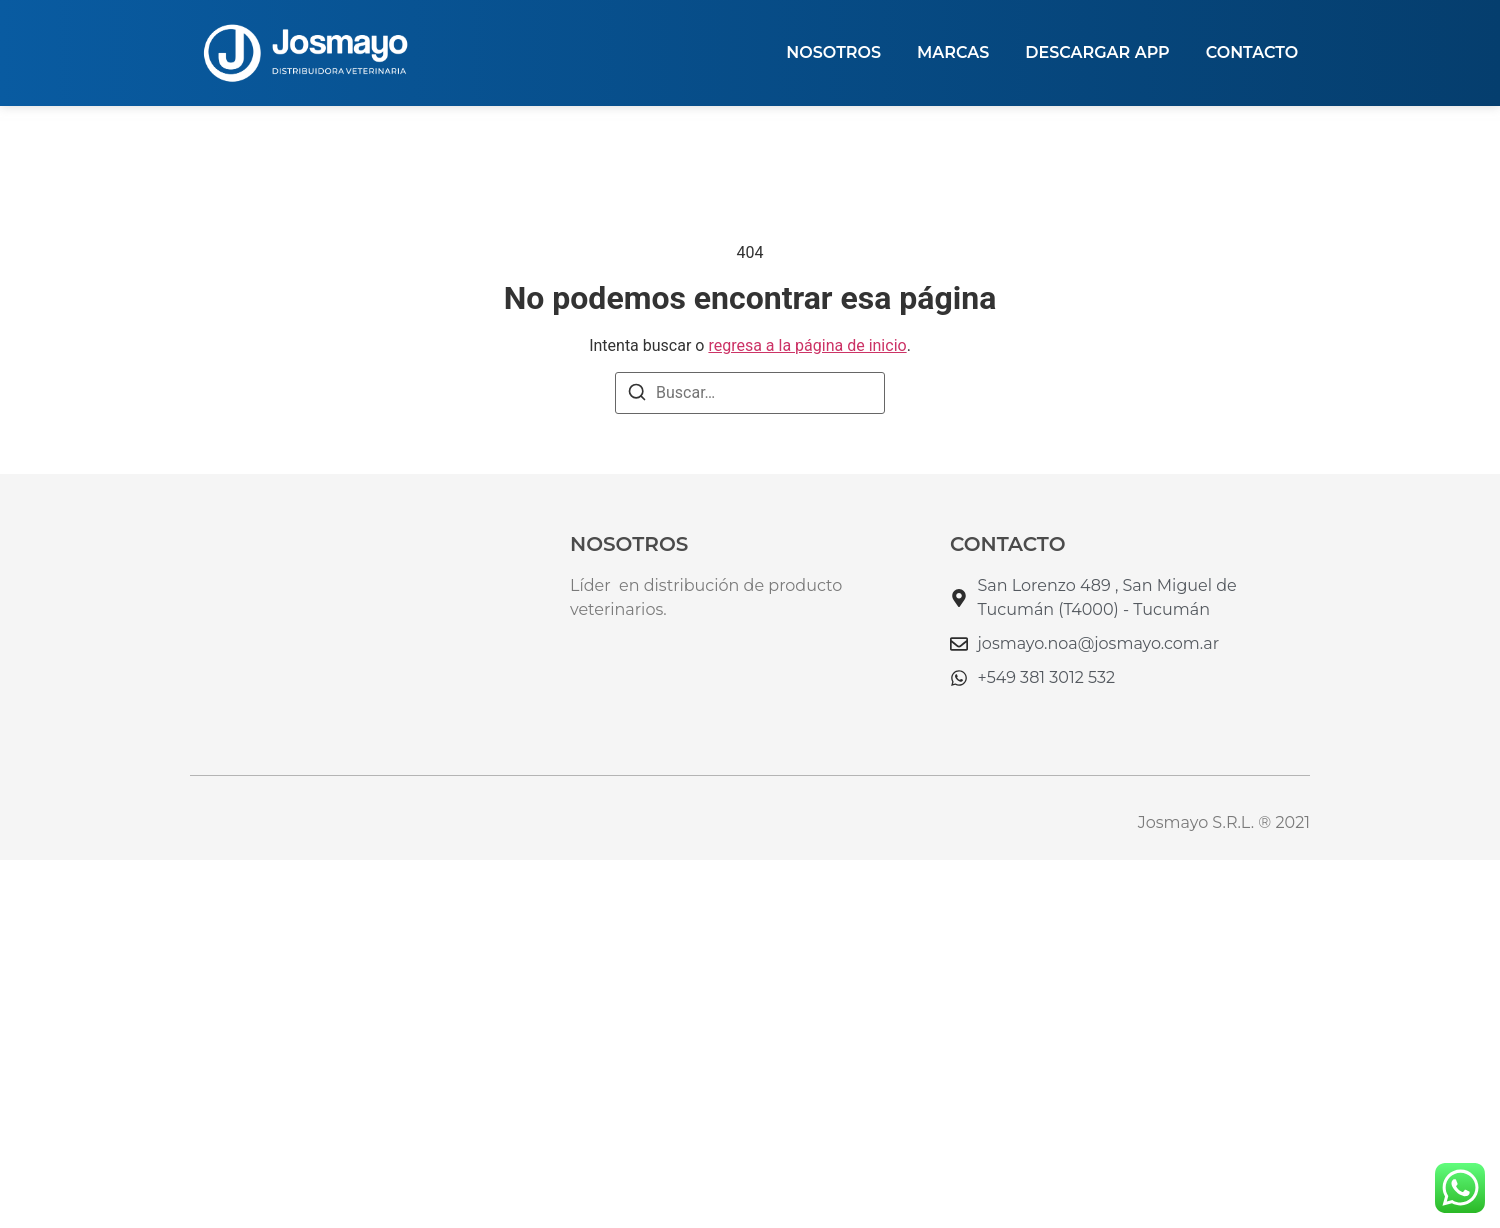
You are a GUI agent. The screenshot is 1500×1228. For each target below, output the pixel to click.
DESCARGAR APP (1097, 52)
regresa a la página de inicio (807, 345)
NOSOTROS (833, 52)
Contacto (1252, 52)
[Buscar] (637, 395)
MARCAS (953, 52)
